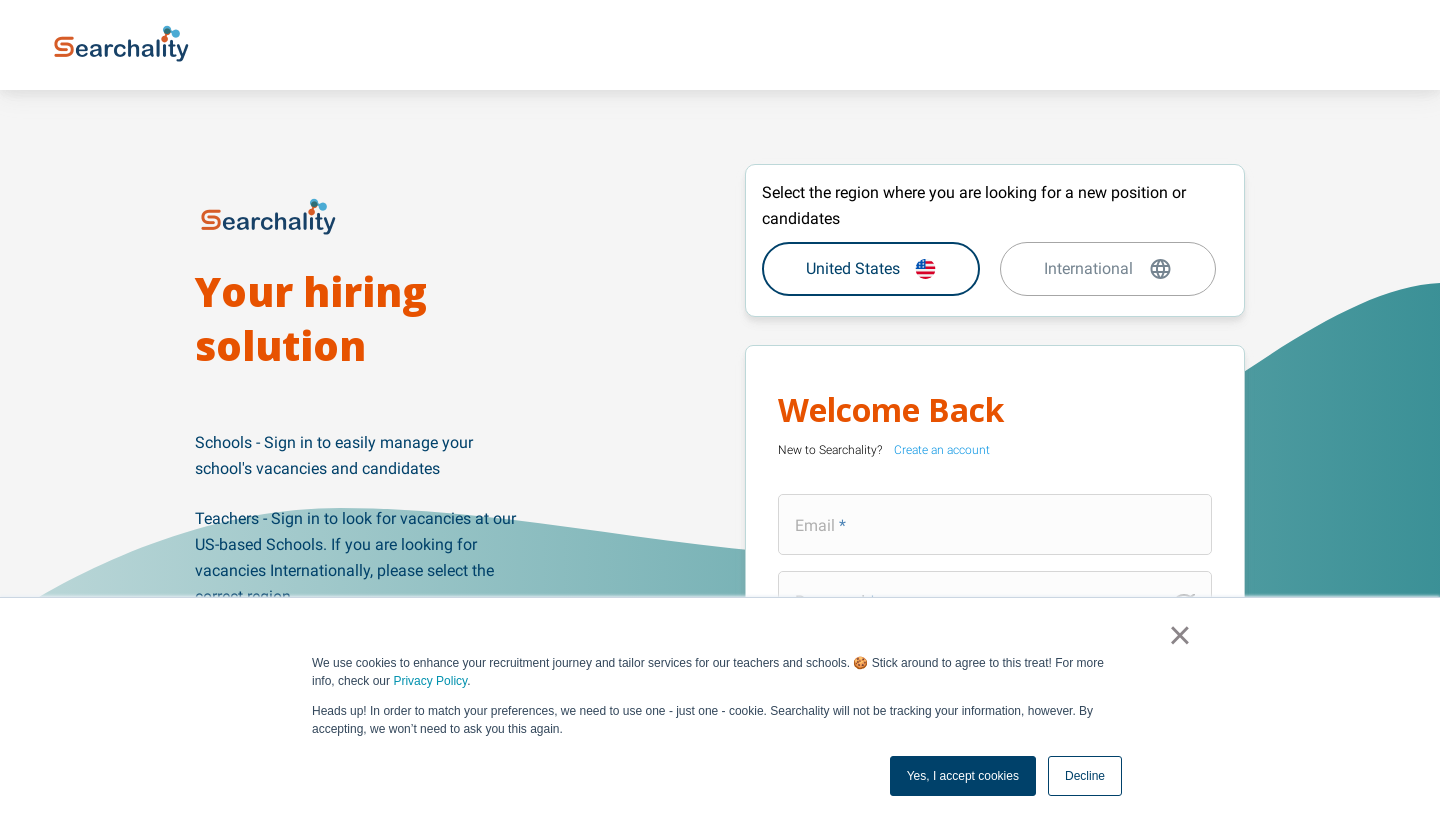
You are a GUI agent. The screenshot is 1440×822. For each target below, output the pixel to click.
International (1108, 269)
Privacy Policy (430, 681)
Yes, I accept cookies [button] (963, 776)
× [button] (1179, 635)
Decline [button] (1085, 776)
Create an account (942, 450)
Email (815, 524)
